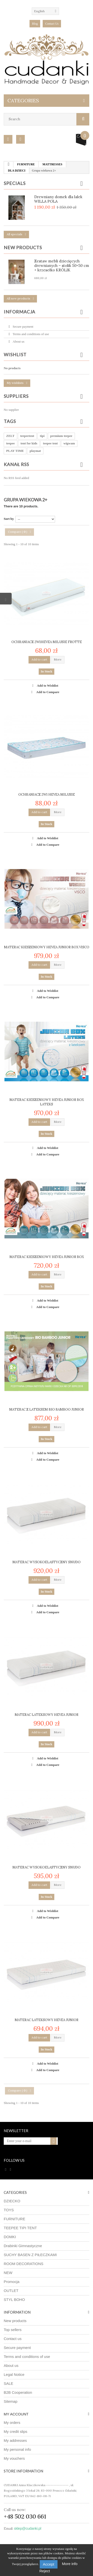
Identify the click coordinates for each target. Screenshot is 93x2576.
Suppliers (16, 396)
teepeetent (27, 436)
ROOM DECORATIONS (23, 2264)
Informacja (19, 311)
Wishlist (15, 354)
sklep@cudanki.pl (27, 2528)
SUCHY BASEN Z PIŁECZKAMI (30, 2255)
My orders (12, 2422)
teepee (10, 443)
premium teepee (61, 436)
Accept (48, 2564)
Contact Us (52, 23)
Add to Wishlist (47, 685)
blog (35, 23)
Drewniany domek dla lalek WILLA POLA (58, 199)
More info (70, 2564)
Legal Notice (14, 2374)
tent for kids (29, 443)
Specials (15, 183)
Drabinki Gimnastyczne (23, 2246)
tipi (42, 436)
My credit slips (15, 2431)
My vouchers (14, 2458)
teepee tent (50, 443)
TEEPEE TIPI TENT (20, 2228)
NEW (8, 2273)
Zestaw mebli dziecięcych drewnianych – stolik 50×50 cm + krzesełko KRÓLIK (61, 265)
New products (23, 247)
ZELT (10, 436)
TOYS (9, 2210)
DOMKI (10, 2237)
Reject (44, 2571)
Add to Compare (47, 692)
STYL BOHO (14, 2299)
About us (18, 341)
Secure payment (22, 326)
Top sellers (13, 2330)
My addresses (15, 2440)
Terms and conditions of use (30, 334)
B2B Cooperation (18, 2392)
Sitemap (10, 2401)
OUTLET (11, 2290)
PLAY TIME (15, 451)
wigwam (69, 443)
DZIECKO (12, 2201)
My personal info (17, 2449)
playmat (35, 451)
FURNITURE (14, 2219)
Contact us (13, 2338)
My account (16, 2414)
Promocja (11, 2281)
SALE (8, 2383)
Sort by (9, 519)
